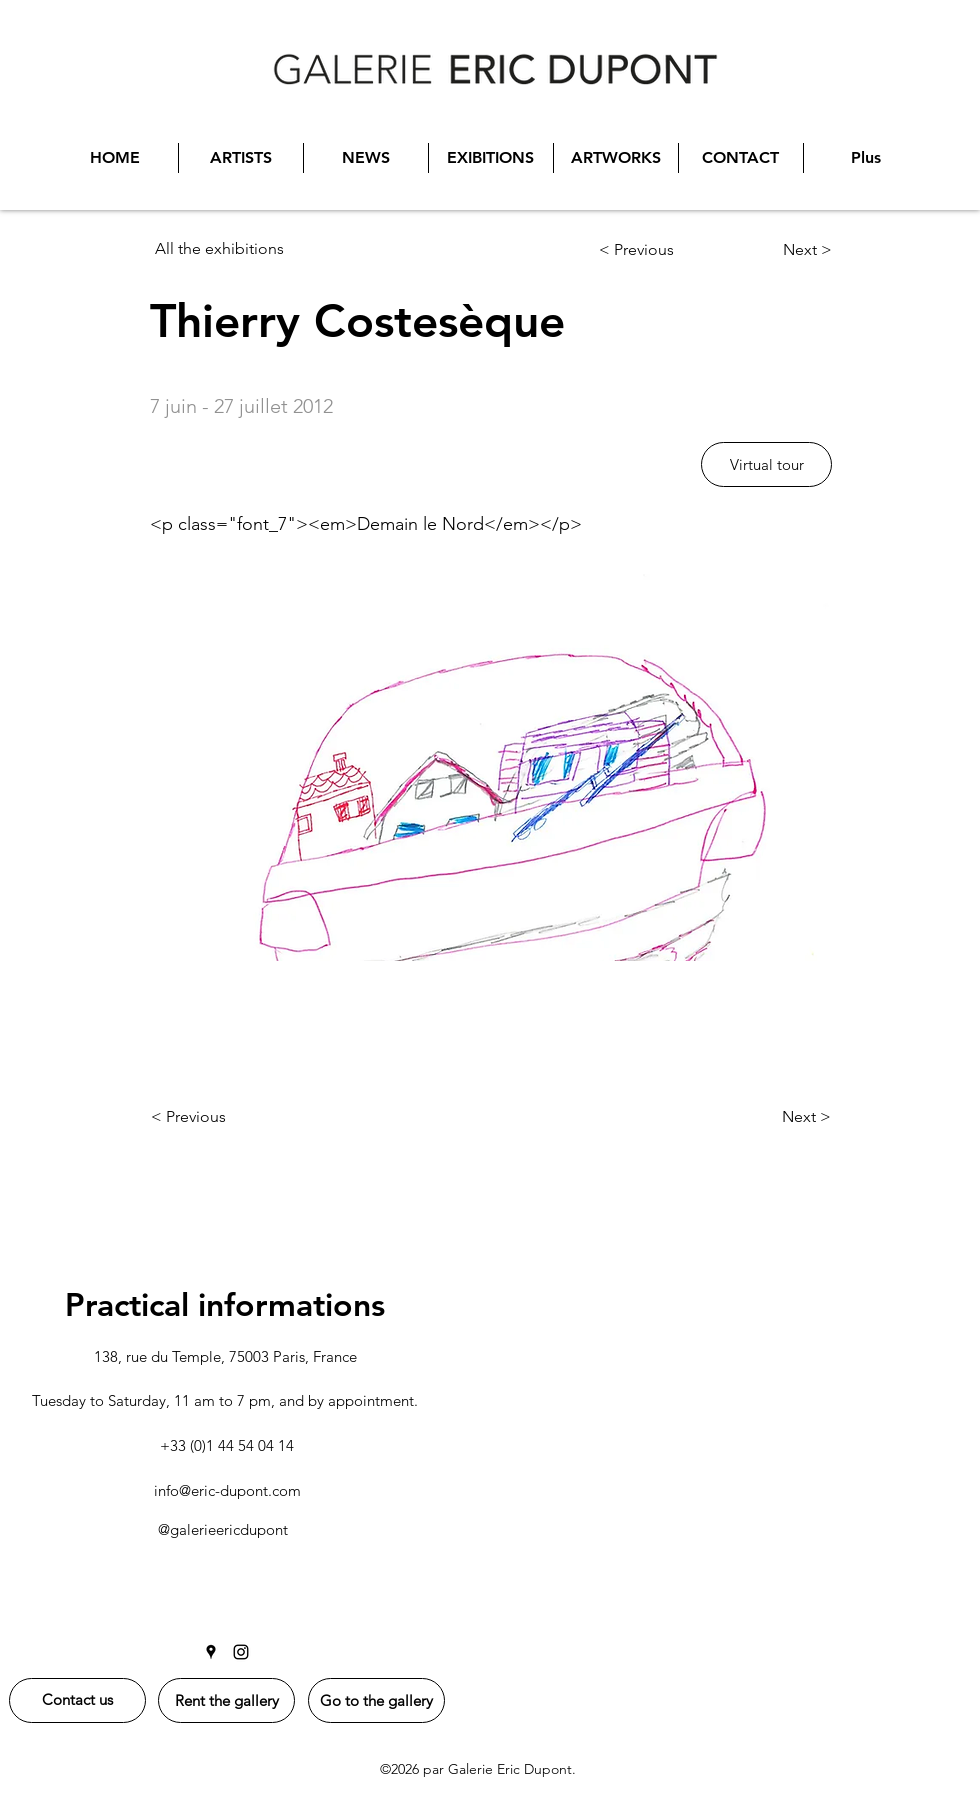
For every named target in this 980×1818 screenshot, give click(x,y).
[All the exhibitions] (256, 249)
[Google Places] (211, 1652)
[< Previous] (661, 250)
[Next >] (777, 250)
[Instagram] (241, 1652)
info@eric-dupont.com (227, 1490)
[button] (766, 464)
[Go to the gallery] (376, 1700)
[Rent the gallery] (226, 1700)
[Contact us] (77, 1700)
